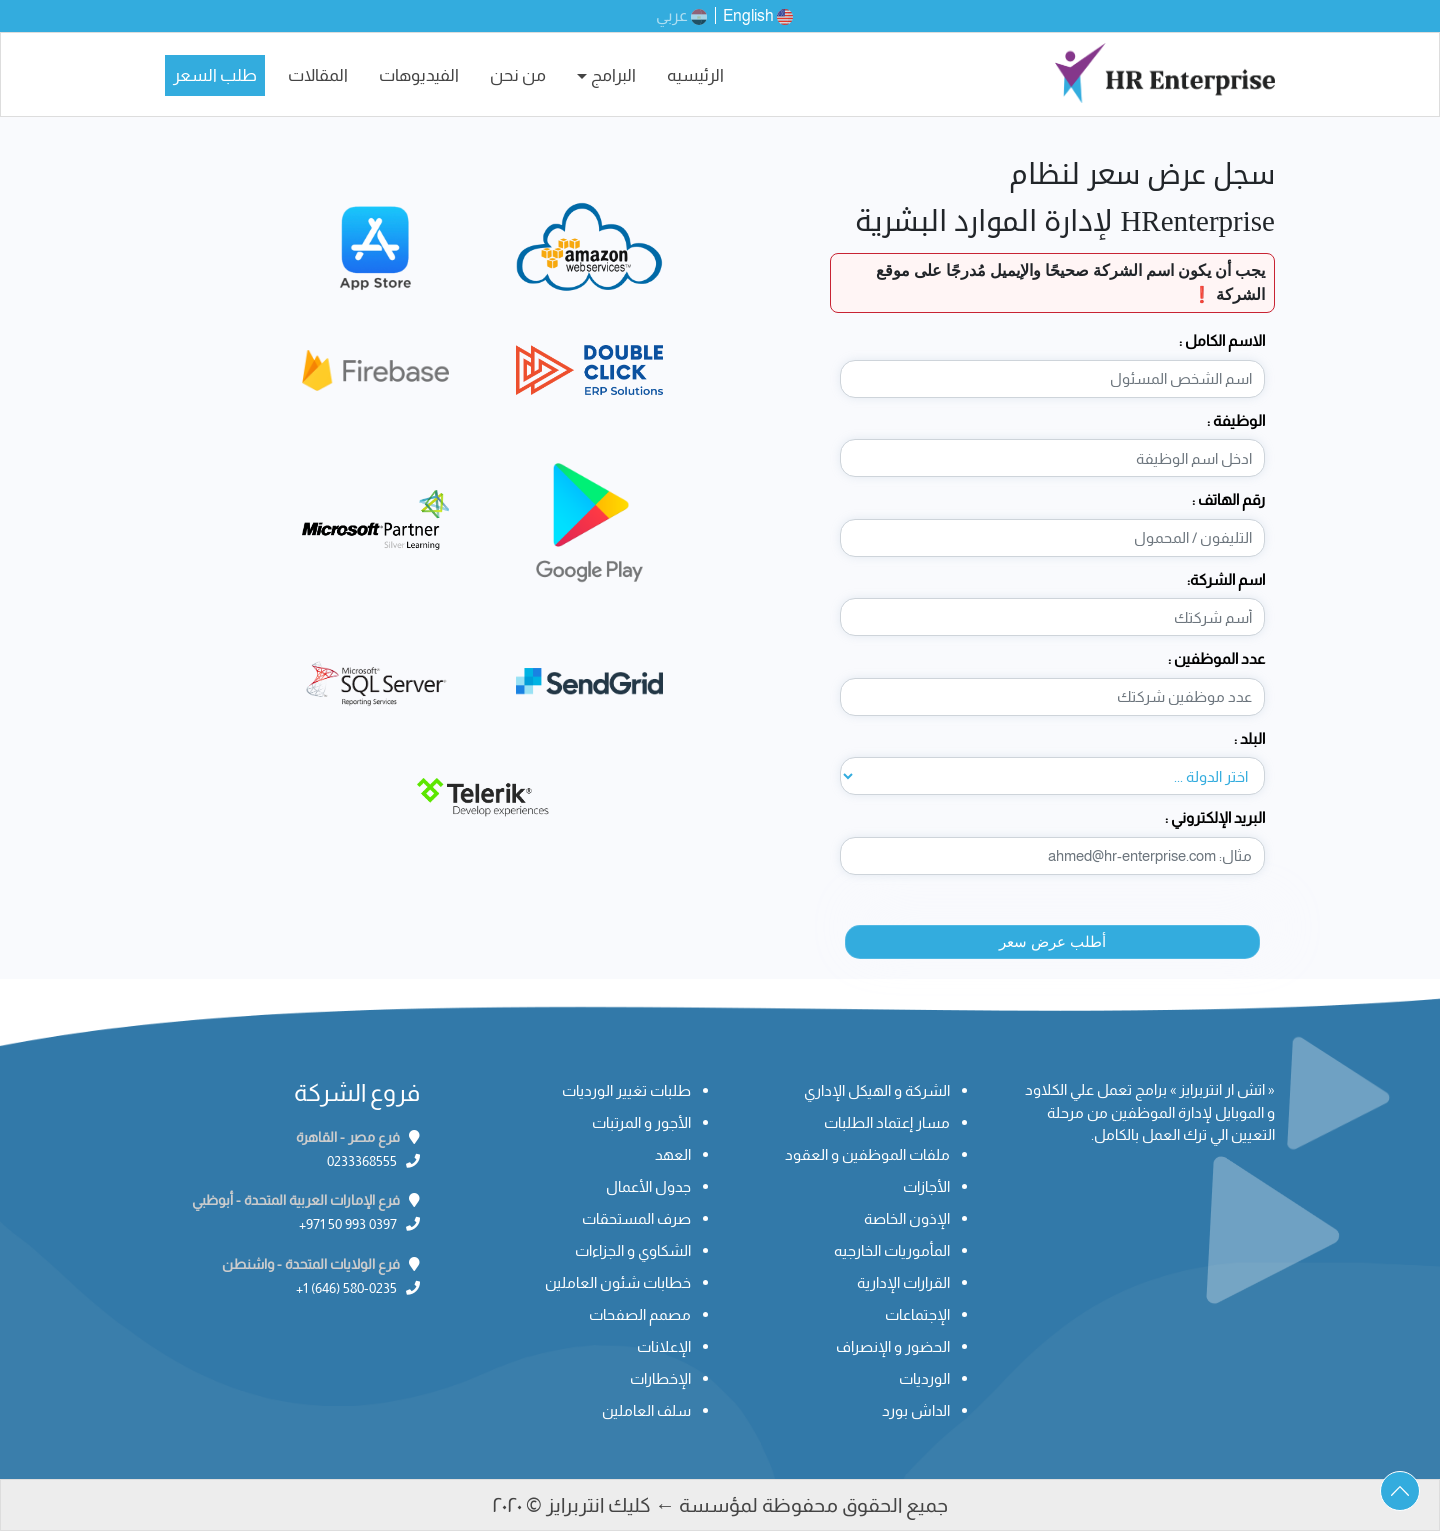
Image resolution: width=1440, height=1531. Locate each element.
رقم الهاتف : (1228, 499)
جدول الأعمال (648, 1186)
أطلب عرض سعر (1052, 942)
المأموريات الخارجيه (892, 1250)
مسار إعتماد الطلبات (887, 1122)
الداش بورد (916, 1410)
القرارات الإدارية (903, 1282)
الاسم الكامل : (1222, 340)
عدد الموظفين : (1216, 658)
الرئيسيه (695, 75)
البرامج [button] (613, 75)
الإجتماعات (917, 1314)
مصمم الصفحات (640, 1314)
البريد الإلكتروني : (1215, 817)
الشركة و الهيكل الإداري (877, 1090)
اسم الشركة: (1226, 579)
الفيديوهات (419, 75)
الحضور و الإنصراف (893, 1346)
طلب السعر (215, 75)
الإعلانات (664, 1346)
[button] (1400, 1491)
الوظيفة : (1236, 420)
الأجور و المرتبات (641, 1122)
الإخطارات (660, 1378)
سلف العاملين (646, 1410)
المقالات (318, 75)
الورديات (924, 1378)
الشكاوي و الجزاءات (633, 1250)
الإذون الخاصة (907, 1218)
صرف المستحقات (636, 1218)
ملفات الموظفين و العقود (867, 1154)
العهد (673, 1154)
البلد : (1249, 738)
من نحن (518, 75)
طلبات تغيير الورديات (626, 1090)
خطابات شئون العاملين (618, 1282)
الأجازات (926, 1186)
